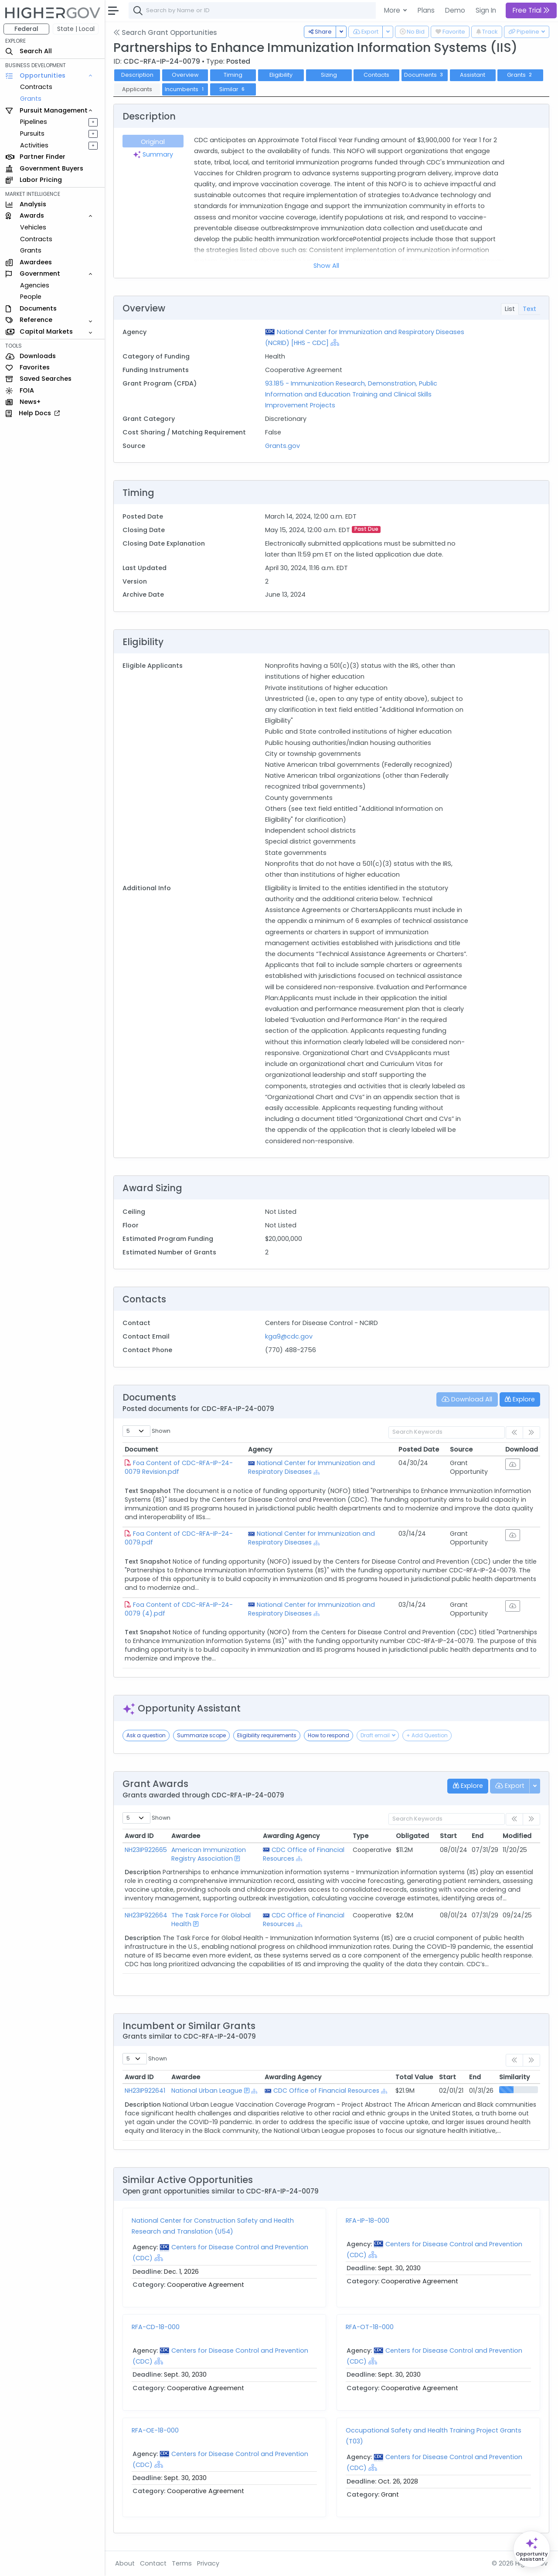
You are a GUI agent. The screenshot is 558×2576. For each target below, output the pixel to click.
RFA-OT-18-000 (370, 2327)
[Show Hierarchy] (334, 342)
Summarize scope (201, 1735)
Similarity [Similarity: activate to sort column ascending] (514, 2077)
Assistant (472, 75)
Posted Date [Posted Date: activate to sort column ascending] (418, 1449)
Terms (182, 2563)
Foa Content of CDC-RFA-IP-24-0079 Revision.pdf (179, 1467)
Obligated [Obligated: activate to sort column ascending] (412, 1835)
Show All (326, 265)
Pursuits (32, 133)
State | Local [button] (76, 28)
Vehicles (33, 227)
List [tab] (510, 308)
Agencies (34, 285)
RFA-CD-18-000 (156, 2327)
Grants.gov (282, 445)
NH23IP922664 (146, 1915)
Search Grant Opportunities (165, 32)
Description (137, 75)
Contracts (36, 86)
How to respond (328, 1735)
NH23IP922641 (145, 2090)
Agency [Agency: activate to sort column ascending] (260, 1449)
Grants (30, 98)
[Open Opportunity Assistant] (531, 2549)
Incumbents (185, 89)
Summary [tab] (153, 154)
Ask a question (146, 1735)
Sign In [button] (486, 10)
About (125, 2563)
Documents (424, 75)
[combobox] (259, 10)
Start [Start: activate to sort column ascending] (448, 1835)
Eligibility (281, 75)
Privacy (208, 2563)
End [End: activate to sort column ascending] (477, 1835)
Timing (233, 75)
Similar (233, 89)
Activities (34, 145)
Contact (153, 2563)
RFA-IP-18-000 (367, 2220)
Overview (185, 75)
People (30, 296)
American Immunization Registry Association (208, 1854)
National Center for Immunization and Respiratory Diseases (311, 1467)
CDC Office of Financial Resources (326, 2090)
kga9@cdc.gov (289, 1336)
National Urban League (206, 2090)
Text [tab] (529, 308)
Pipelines (33, 121)
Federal (26, 28)
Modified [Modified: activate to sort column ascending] (517, 1835)
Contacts (376, 75)
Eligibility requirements (266, 1735)
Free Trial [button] (531, 10)
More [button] (393, 10)
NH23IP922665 (146, 1849)
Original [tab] (153, 141)
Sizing (329, 75)
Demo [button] (455, 10)
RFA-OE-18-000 (155, 2430)
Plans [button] (426, 10)
